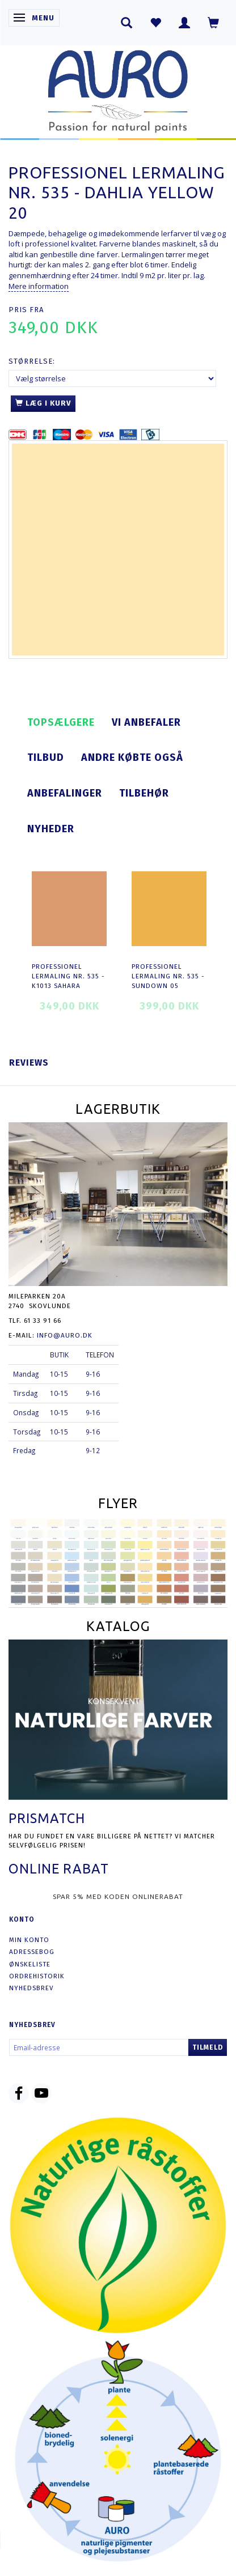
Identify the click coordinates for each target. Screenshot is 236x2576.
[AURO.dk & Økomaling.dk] (118, 88)
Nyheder (50, 829)
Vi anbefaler (146, 722)
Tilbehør (144, 793)
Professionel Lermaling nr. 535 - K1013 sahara (68, 976)
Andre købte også (132, 757)
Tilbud (45, 757)
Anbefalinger (64, 793)
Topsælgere (61, 722)
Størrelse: (32, 361)
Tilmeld (207, 2047)
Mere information (39, 286)
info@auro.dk (64, 1335)
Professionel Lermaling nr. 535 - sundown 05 (168, 976)
